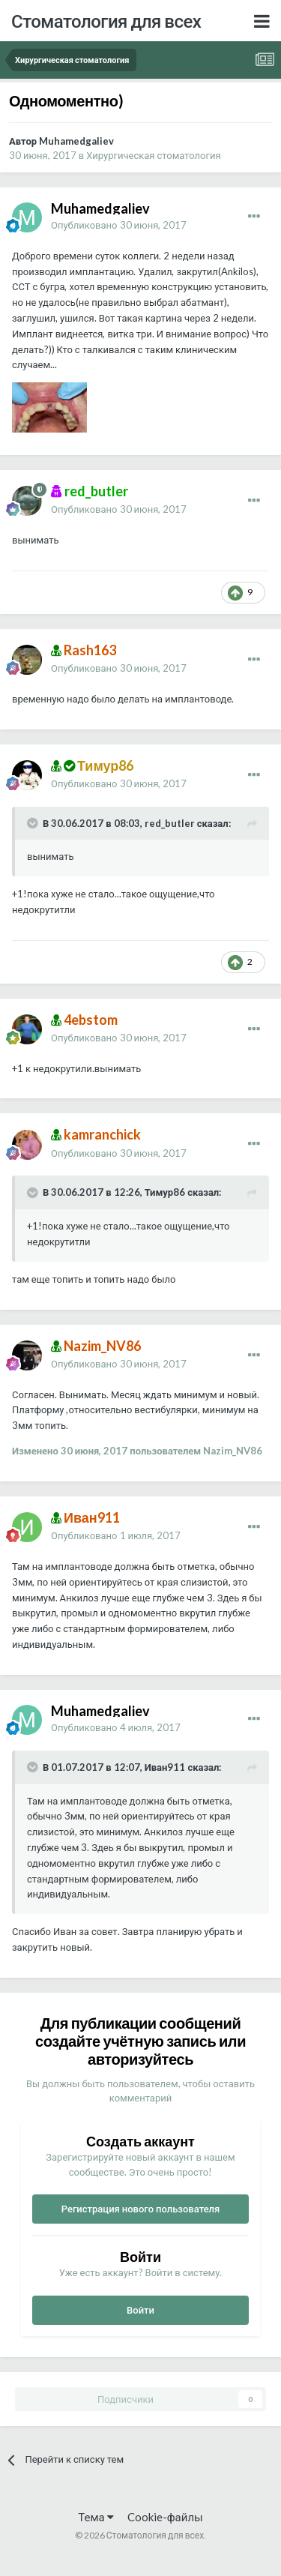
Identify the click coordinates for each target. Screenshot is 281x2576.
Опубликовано (119, 225)
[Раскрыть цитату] (33, 823)
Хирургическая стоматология (153, 155)
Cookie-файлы (165, 2517)
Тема (95, 2517)
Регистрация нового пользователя (140, 2209)
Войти (140, 2310)
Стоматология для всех (106, 20)
